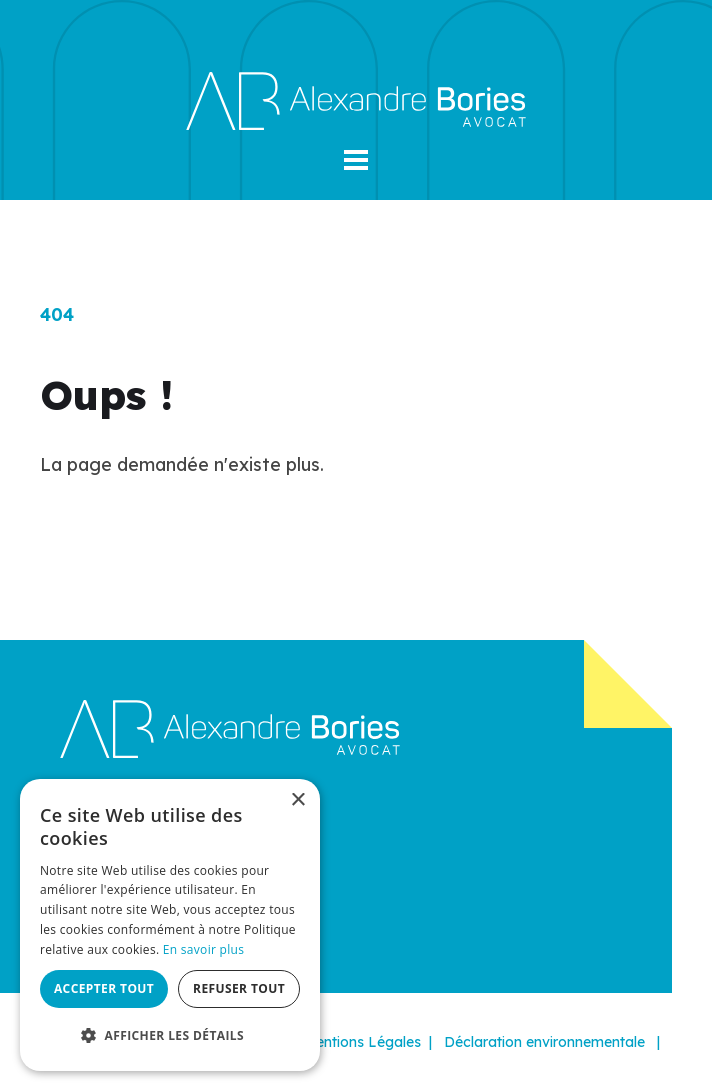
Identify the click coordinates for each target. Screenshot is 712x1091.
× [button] (297, 800)
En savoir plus (203, 949)
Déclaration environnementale (544, 1042)
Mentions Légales (362, 1042)
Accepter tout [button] (104, 988)
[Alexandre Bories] (356, 99)
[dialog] (170, 925)
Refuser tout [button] (239, 988)
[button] (356, 160)
